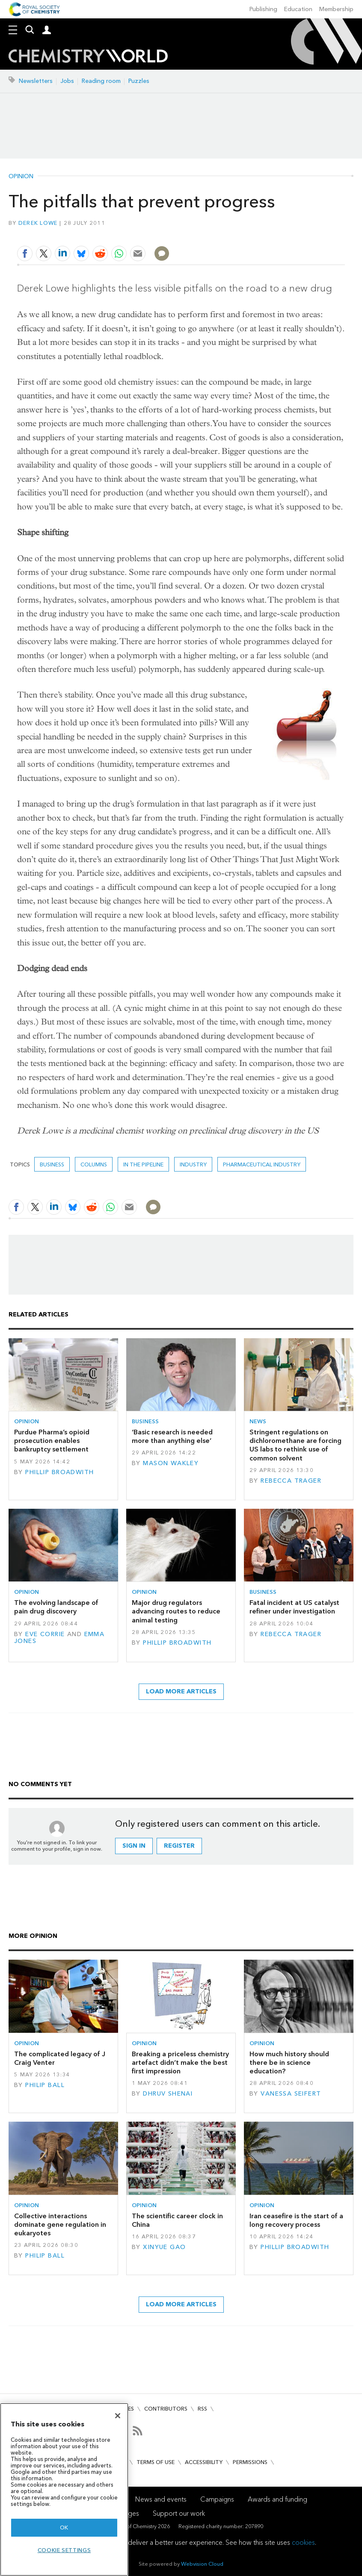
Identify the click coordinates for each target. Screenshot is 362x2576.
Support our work (179, 2513)
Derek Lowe (38, 223)
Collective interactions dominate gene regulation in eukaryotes (60, 2224)
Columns (93, 1164)
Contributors (165, 2408)
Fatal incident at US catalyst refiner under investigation (294, 1607)
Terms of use (155, 2462)
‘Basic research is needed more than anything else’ (172, 1436)
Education (298, 9)
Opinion (21, 176)
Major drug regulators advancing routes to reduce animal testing (176, 1611)
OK (64, 2527)
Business (52, 1164)
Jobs (67, 81)
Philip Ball (45, 2085)
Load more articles (181, 1691)
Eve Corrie (45, 1634)
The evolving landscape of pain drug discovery (56, 1607)
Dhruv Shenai (168, 2093)
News (257, 1421)
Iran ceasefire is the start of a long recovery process (296, 2220)
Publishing (263, 9)
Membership (336, 9)
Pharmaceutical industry (261, 1164)
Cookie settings (64, 2550)
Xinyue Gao (164, 2247)
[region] (64, 2489)
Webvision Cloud (202, 2564)
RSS (202, 2408)
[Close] (117, 2415)
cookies (303, 2542)
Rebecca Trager (291, 1480)
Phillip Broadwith (59, 1472)
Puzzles (138, 81)
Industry (193, 1164)
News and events (161, 2499)
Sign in (133, 1845)
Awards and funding (277, 2499)
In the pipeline (143, 1164)
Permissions (250, 2462)
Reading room (101, 81)
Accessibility (204, 2462)
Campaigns (217, 2499)
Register (179, 1845)
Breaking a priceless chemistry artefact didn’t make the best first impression (180, 2063)
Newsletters (36, 81)
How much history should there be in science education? (289, 2063)
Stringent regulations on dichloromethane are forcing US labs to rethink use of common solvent (295, 1445)
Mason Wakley (171, 1463)
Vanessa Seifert (291, 2093)
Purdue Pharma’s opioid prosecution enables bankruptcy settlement (51, 1441)
